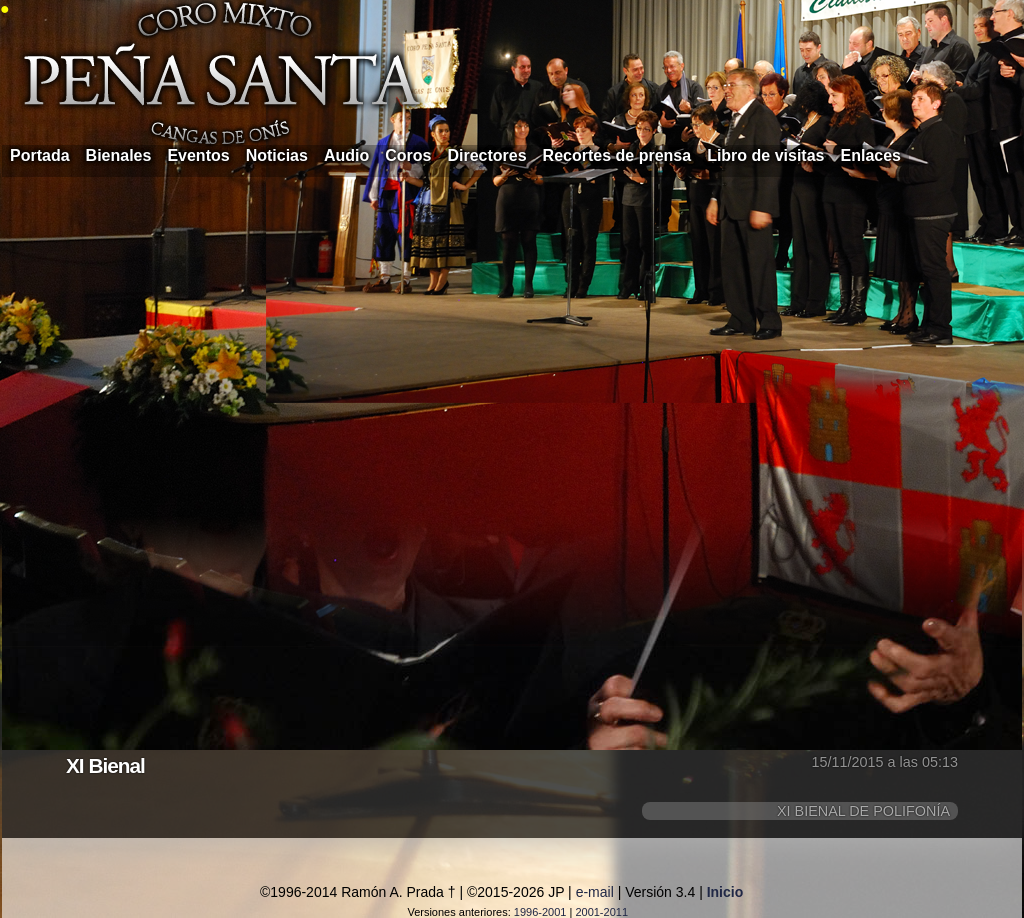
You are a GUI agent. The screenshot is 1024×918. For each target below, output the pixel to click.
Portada (40, 155)
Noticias (277, 155)
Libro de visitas (765, 155)
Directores (486, 155)
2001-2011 (601, 912)
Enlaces (871, 155)
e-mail (595, 892)
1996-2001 (540, 912)
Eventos (198, 155)
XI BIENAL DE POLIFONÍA (863, 811)
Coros (408, 155)
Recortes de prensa (617, 155)
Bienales (119, 155)
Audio (346, 155)
